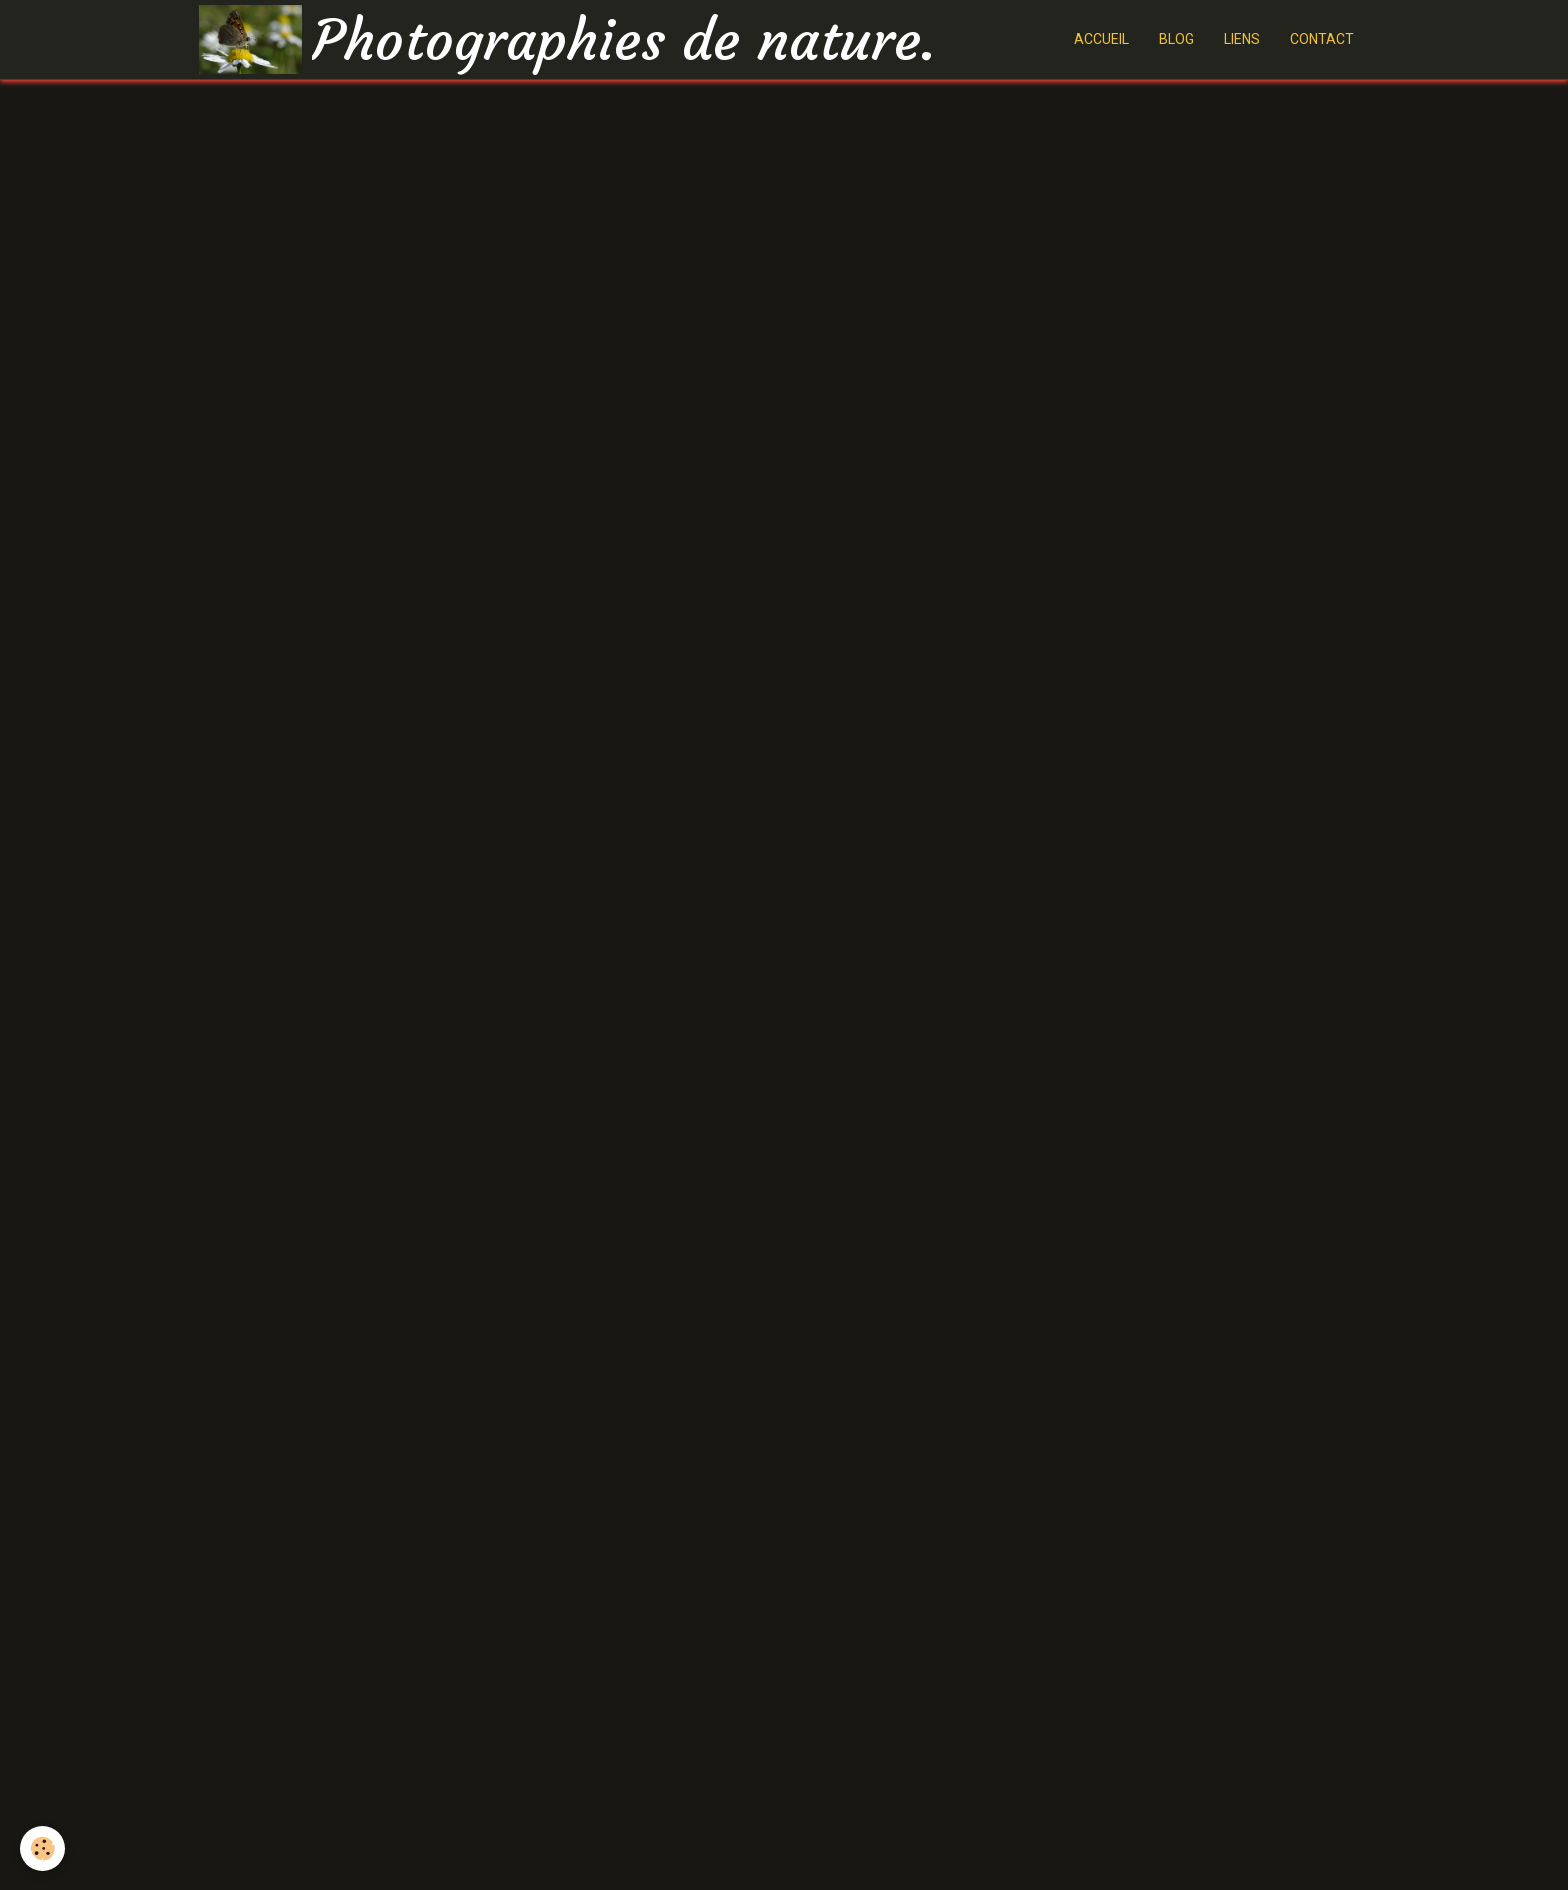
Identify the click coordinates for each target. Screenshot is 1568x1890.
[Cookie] (42, 1848)
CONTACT (1322, 39)
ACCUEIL (1101, 39)
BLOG (1176, 39)
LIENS (1242, 39)
